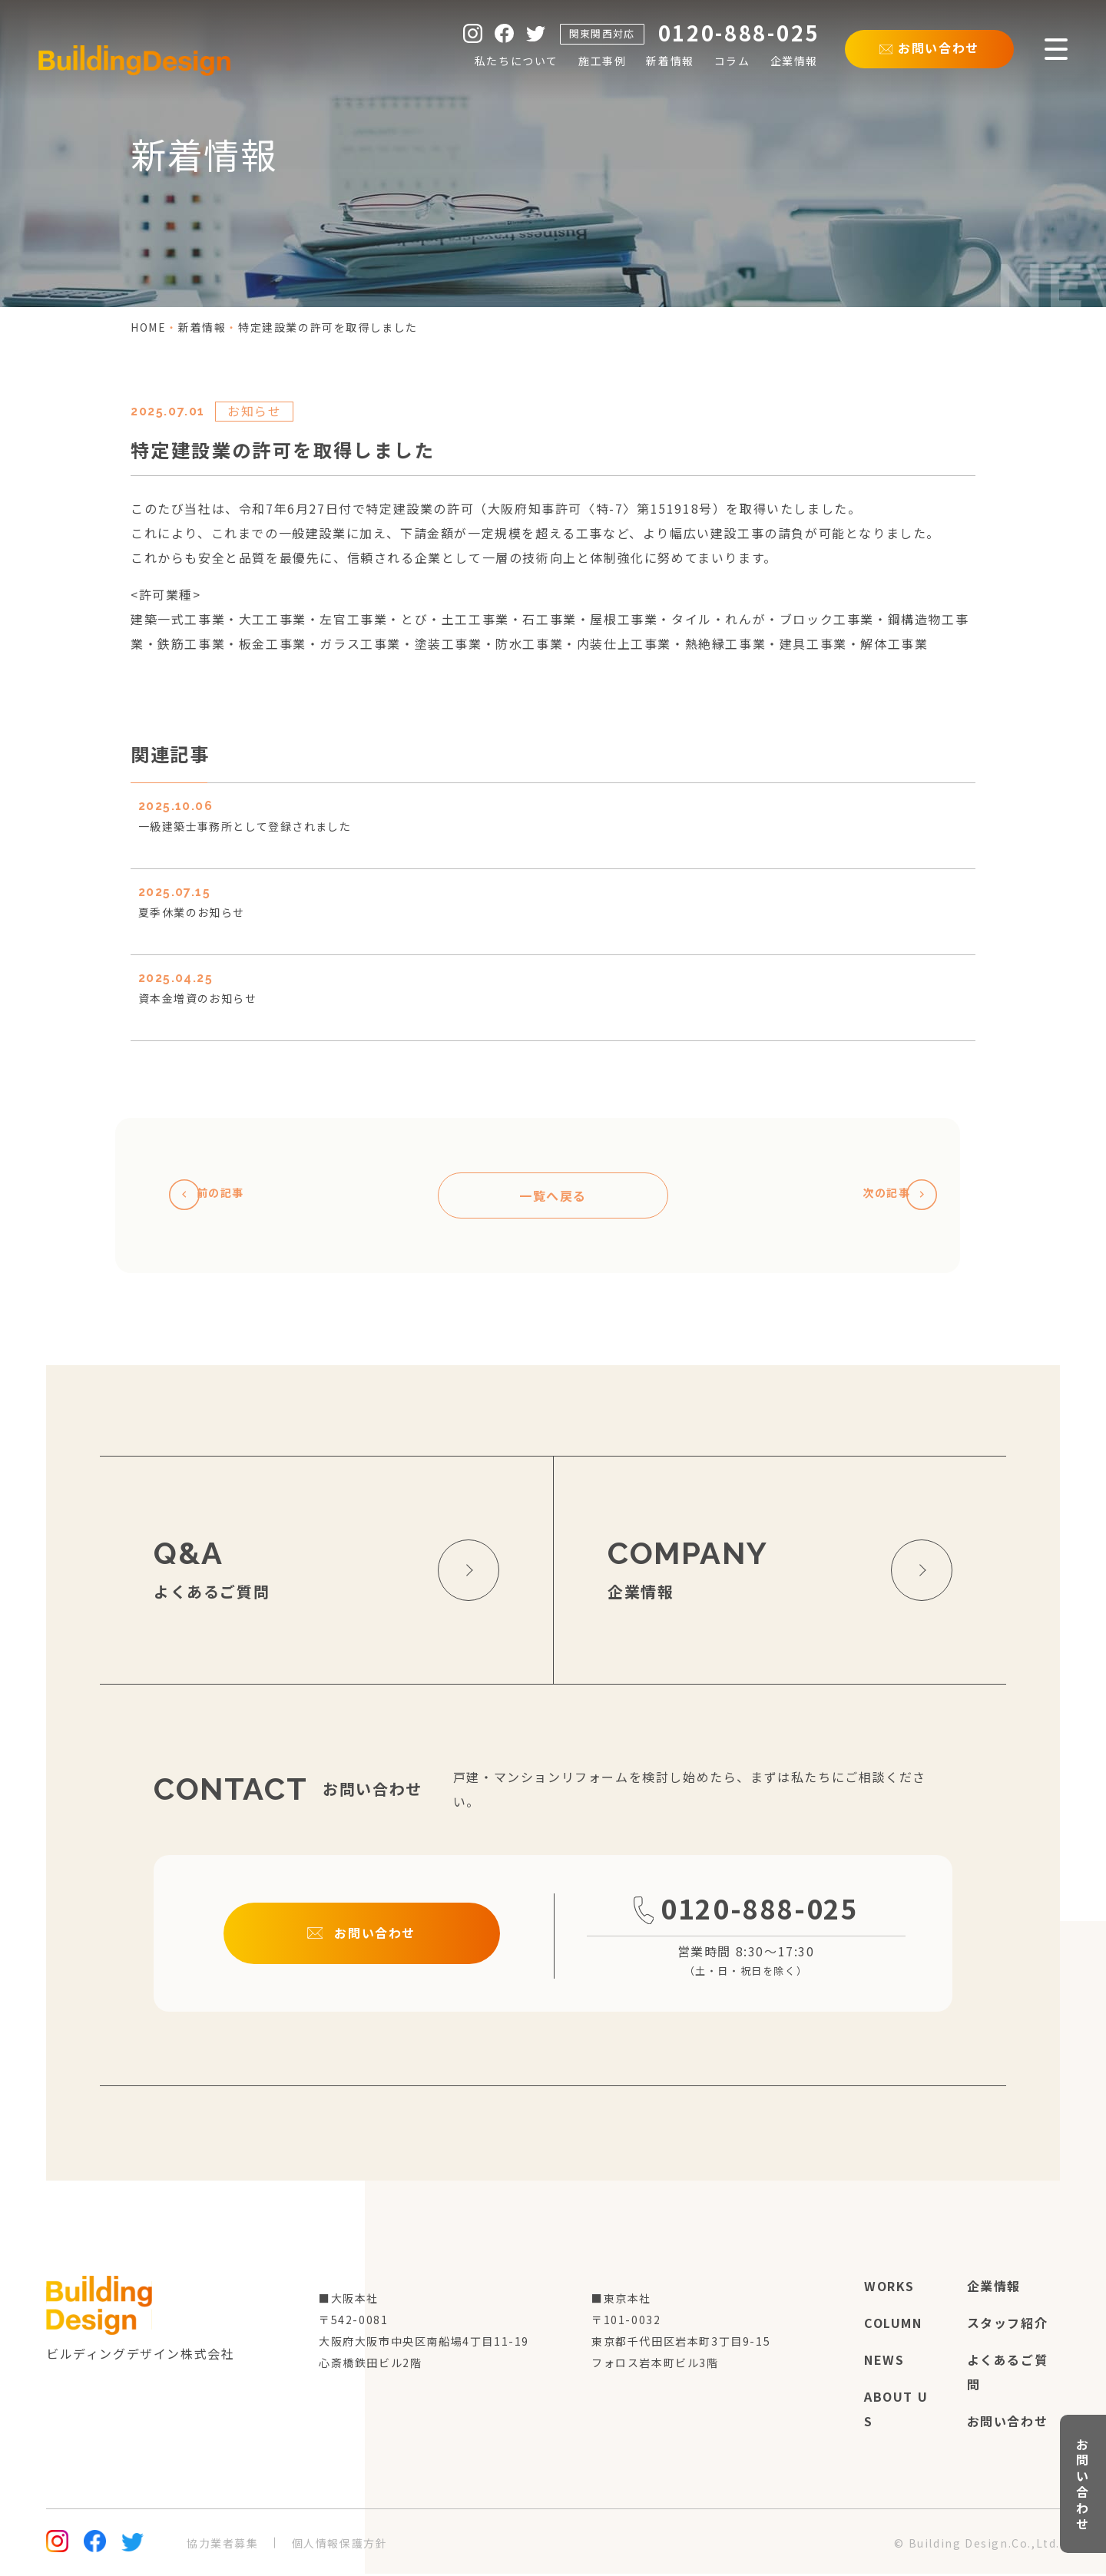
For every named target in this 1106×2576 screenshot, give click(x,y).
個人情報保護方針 (340, 2545)
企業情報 (994, 2288)
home (148, 327)
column (893, 2325)
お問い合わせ (1007, 2423)
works (889, 2288)
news (884, 2362)
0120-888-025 (746, 1927)
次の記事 (889, 1197)
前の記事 (217, 1197)
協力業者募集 (223, 2545)
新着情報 (202, 327)
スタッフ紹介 (1007, 2325)
